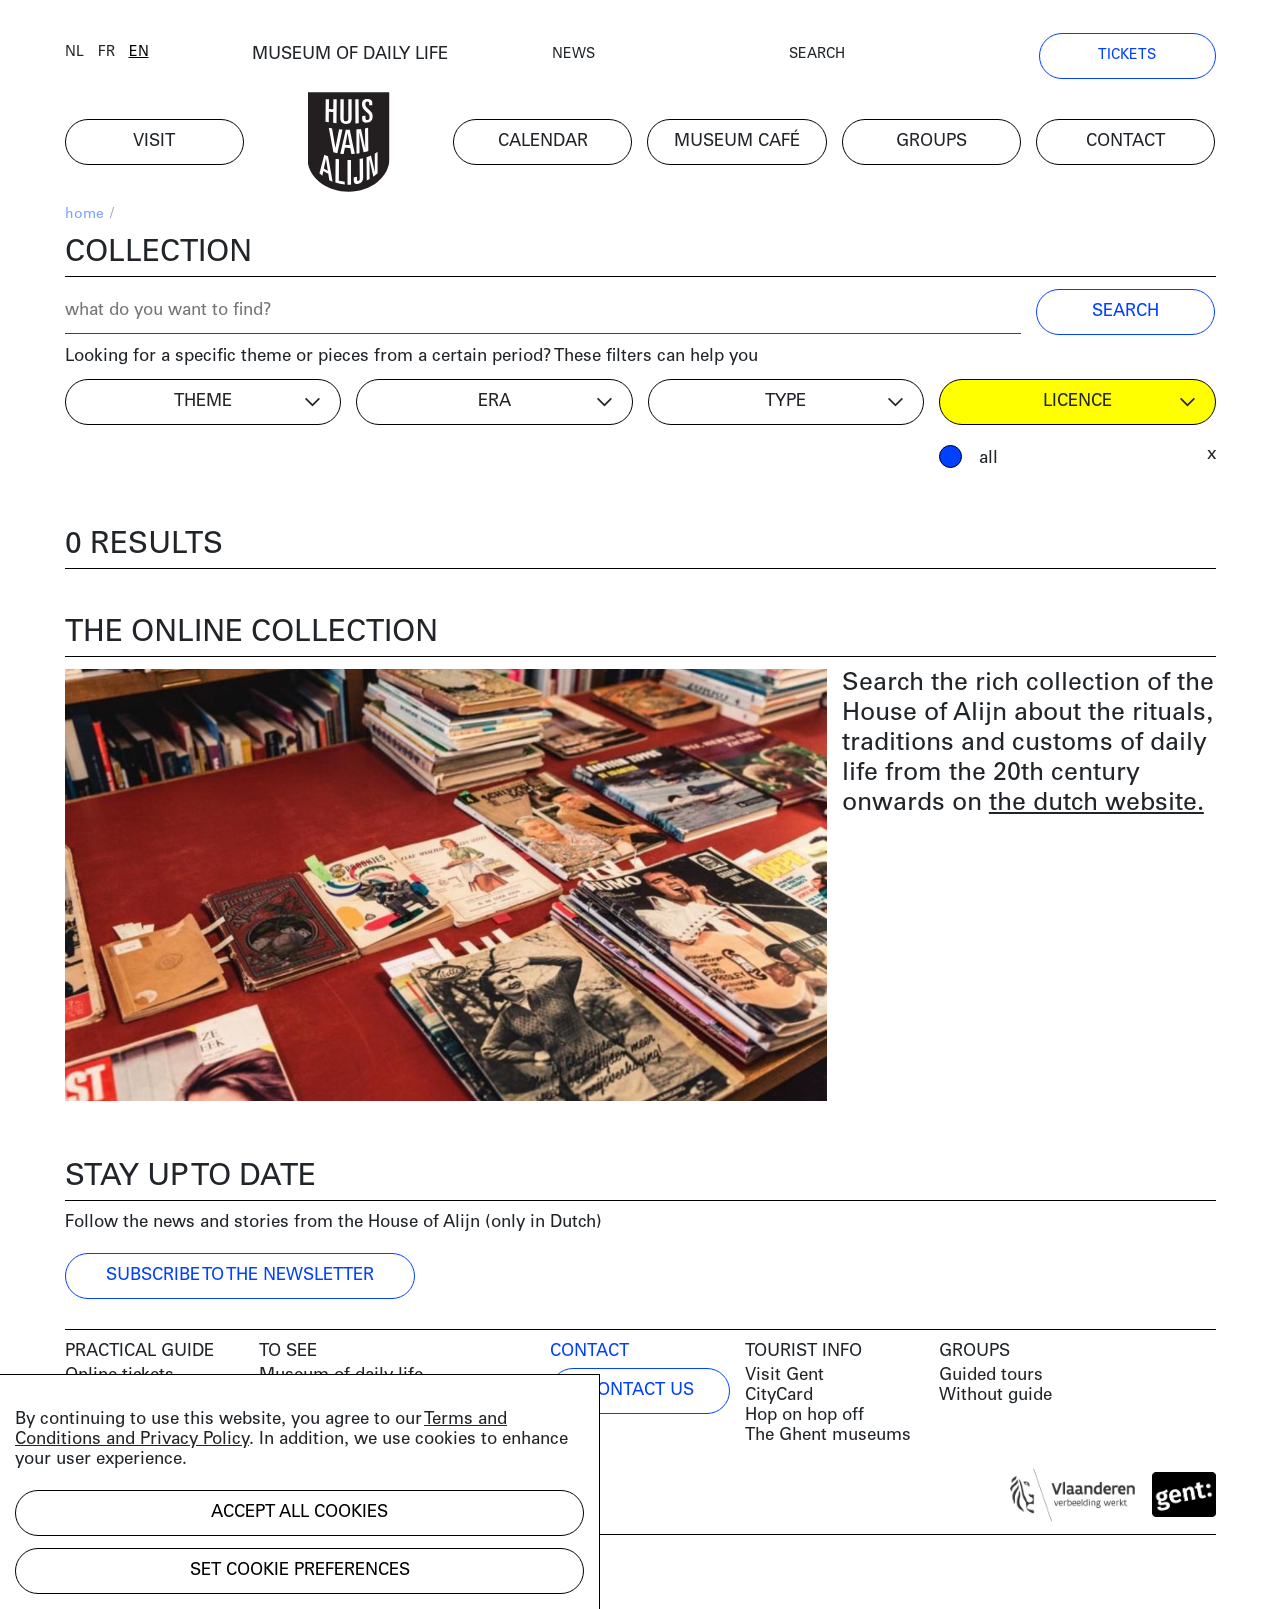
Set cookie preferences (300, 1570)
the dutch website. (1096, 803)
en (139, 52)
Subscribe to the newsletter (240, 1275)
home (84, 214)
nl (74, 52)
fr (106, 52)
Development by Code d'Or (172, 1576)
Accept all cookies (299, 1512)
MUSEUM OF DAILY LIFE (350, 54)
